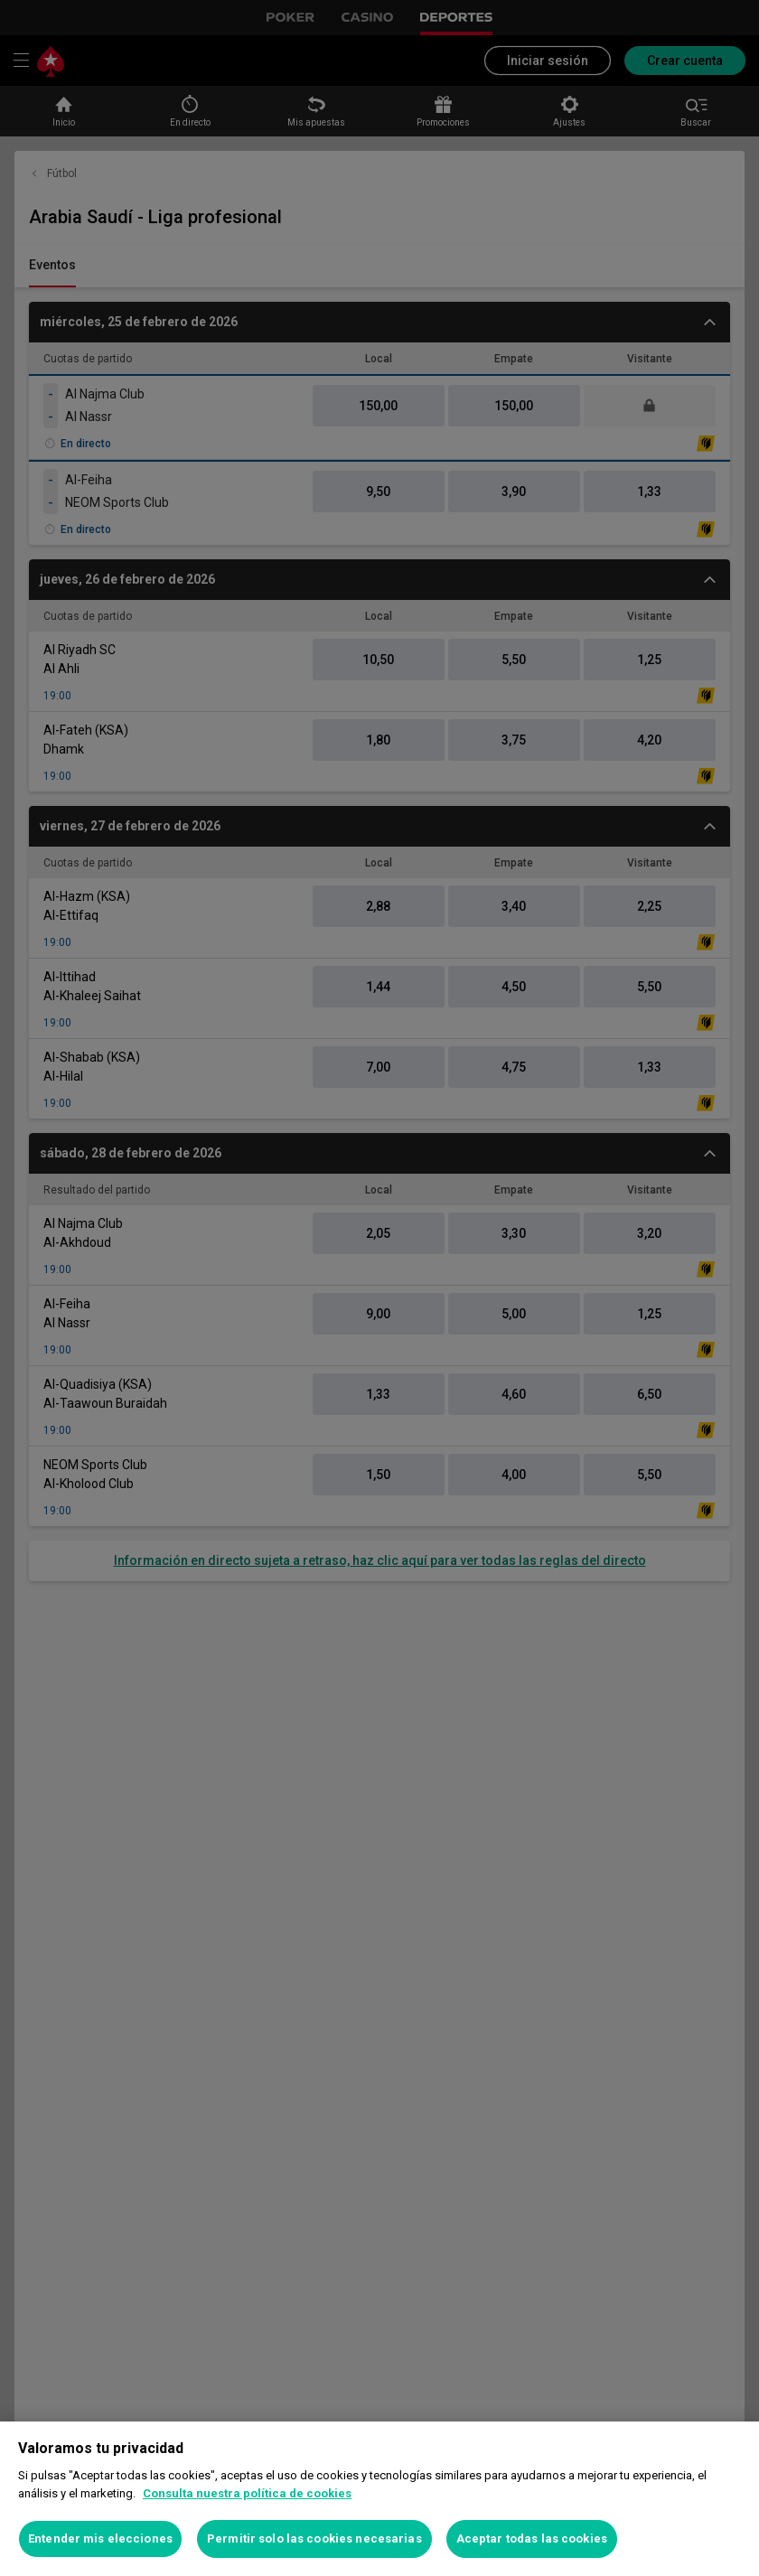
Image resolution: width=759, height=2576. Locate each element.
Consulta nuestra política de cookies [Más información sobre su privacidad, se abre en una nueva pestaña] (247, 2493)
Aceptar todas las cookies (531, 2538)
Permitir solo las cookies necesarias (314, 2538)
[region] (379, 2498)
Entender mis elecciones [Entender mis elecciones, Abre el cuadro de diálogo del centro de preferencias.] (100, 2538)
